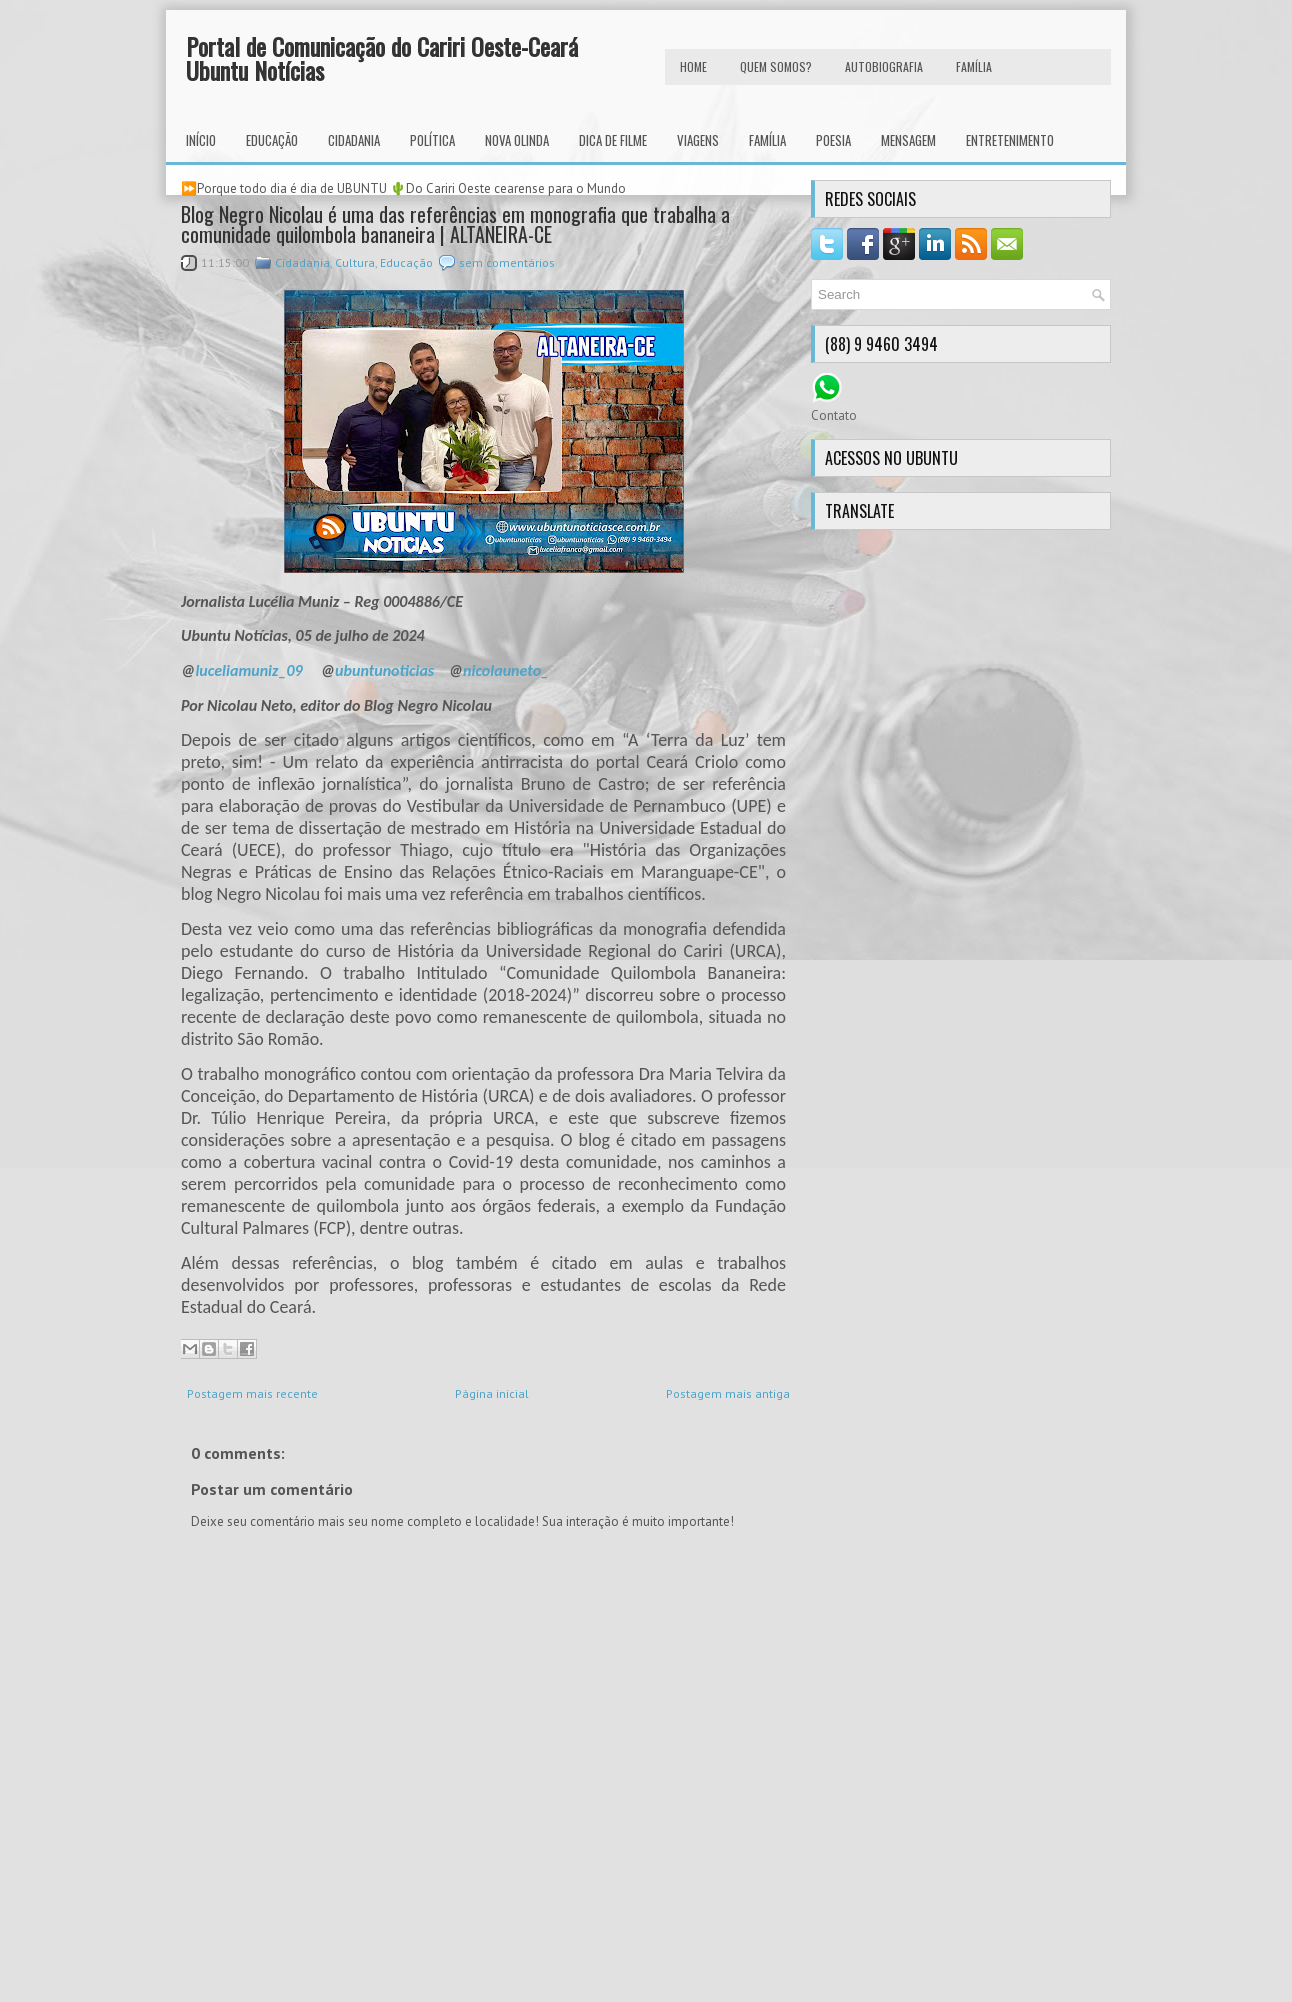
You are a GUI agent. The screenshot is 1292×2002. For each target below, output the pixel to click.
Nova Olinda (517, 140)
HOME (693, 66)
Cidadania (354, 140)
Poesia (833, 140)
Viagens (698, 140)
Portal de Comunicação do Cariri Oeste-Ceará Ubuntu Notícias (382, 58)
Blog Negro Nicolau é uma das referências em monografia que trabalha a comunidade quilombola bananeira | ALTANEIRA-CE (455, 224)
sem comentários (507, 262)
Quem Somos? (776, 66)
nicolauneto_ (506, 670)
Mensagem (908, 140)
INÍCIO (201, 140)
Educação (272, 140)
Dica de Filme (613, 140)
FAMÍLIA (974, 66)
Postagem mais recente (252, 1393)
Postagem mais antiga (728, 1393)
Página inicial (492, 1393)
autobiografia (884, 66)
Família (767, 140)
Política (432, 140)
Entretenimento (1010, 140)
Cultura (355, 262)
